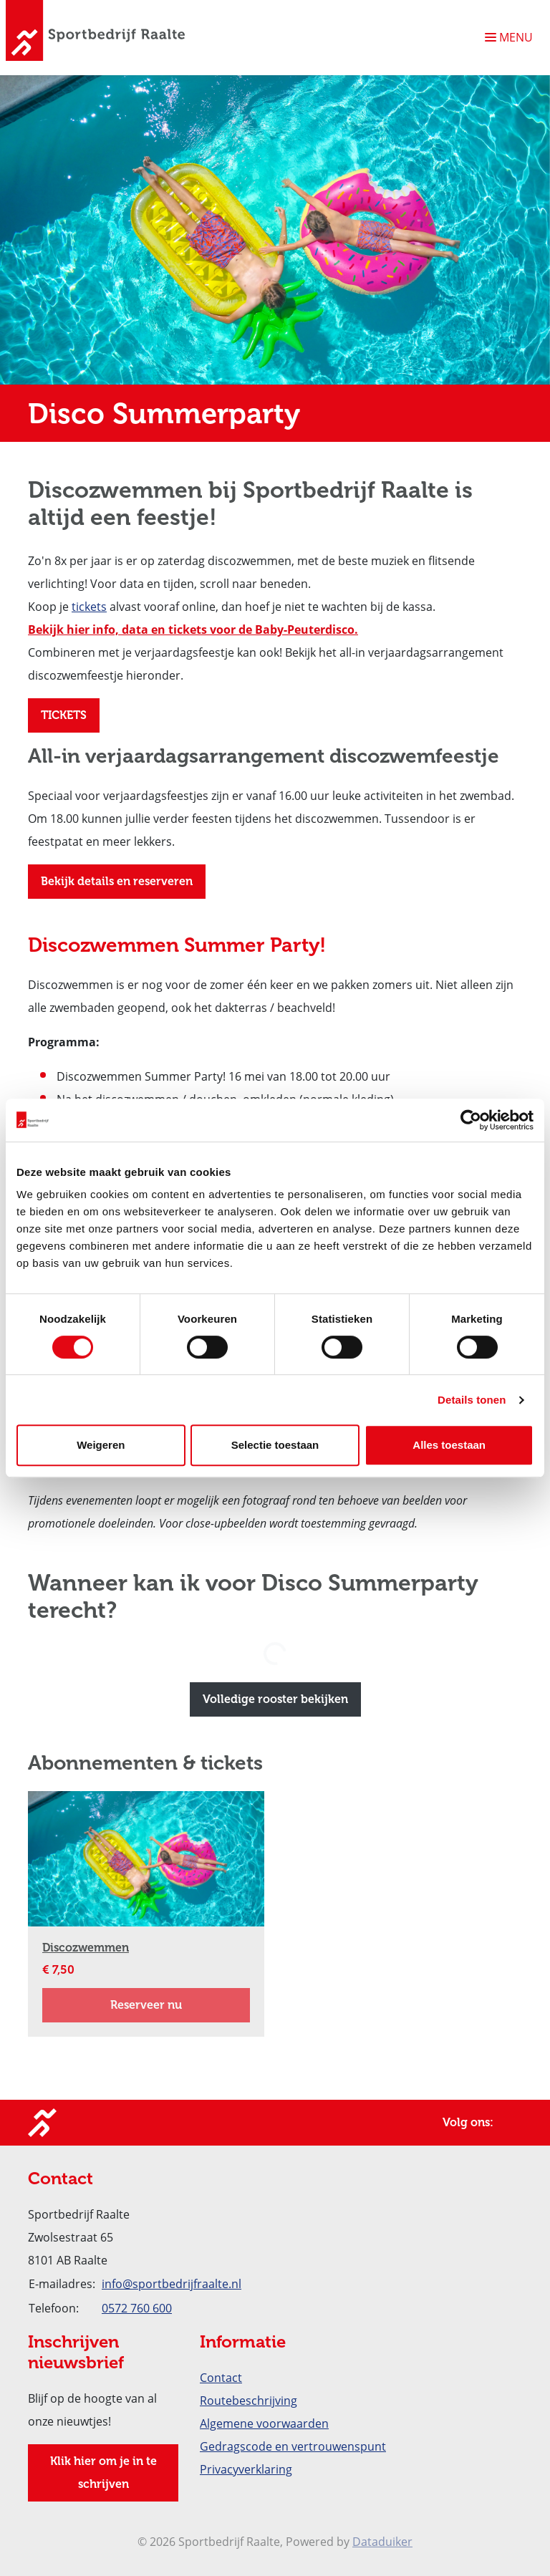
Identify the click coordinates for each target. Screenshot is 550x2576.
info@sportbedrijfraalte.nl (171, 2284)
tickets (89, 606)
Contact (221, 2378)
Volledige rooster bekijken (275, 1699)
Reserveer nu (180, 2002)
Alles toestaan (449, 1445)
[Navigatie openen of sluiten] (511, 37)
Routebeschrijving (248, 2400)
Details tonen (472, 1400)
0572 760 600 (137, 2308)
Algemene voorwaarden (264, 2423)
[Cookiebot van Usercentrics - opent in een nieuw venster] (471, 1120)
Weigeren (101, 1445)
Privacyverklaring (246, 2469)
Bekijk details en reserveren (117, 881)
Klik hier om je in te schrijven (103, 2472)
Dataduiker (382, 2542)
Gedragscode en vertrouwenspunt (293, 2446)
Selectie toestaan (275, 1445)
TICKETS (64, 715)
